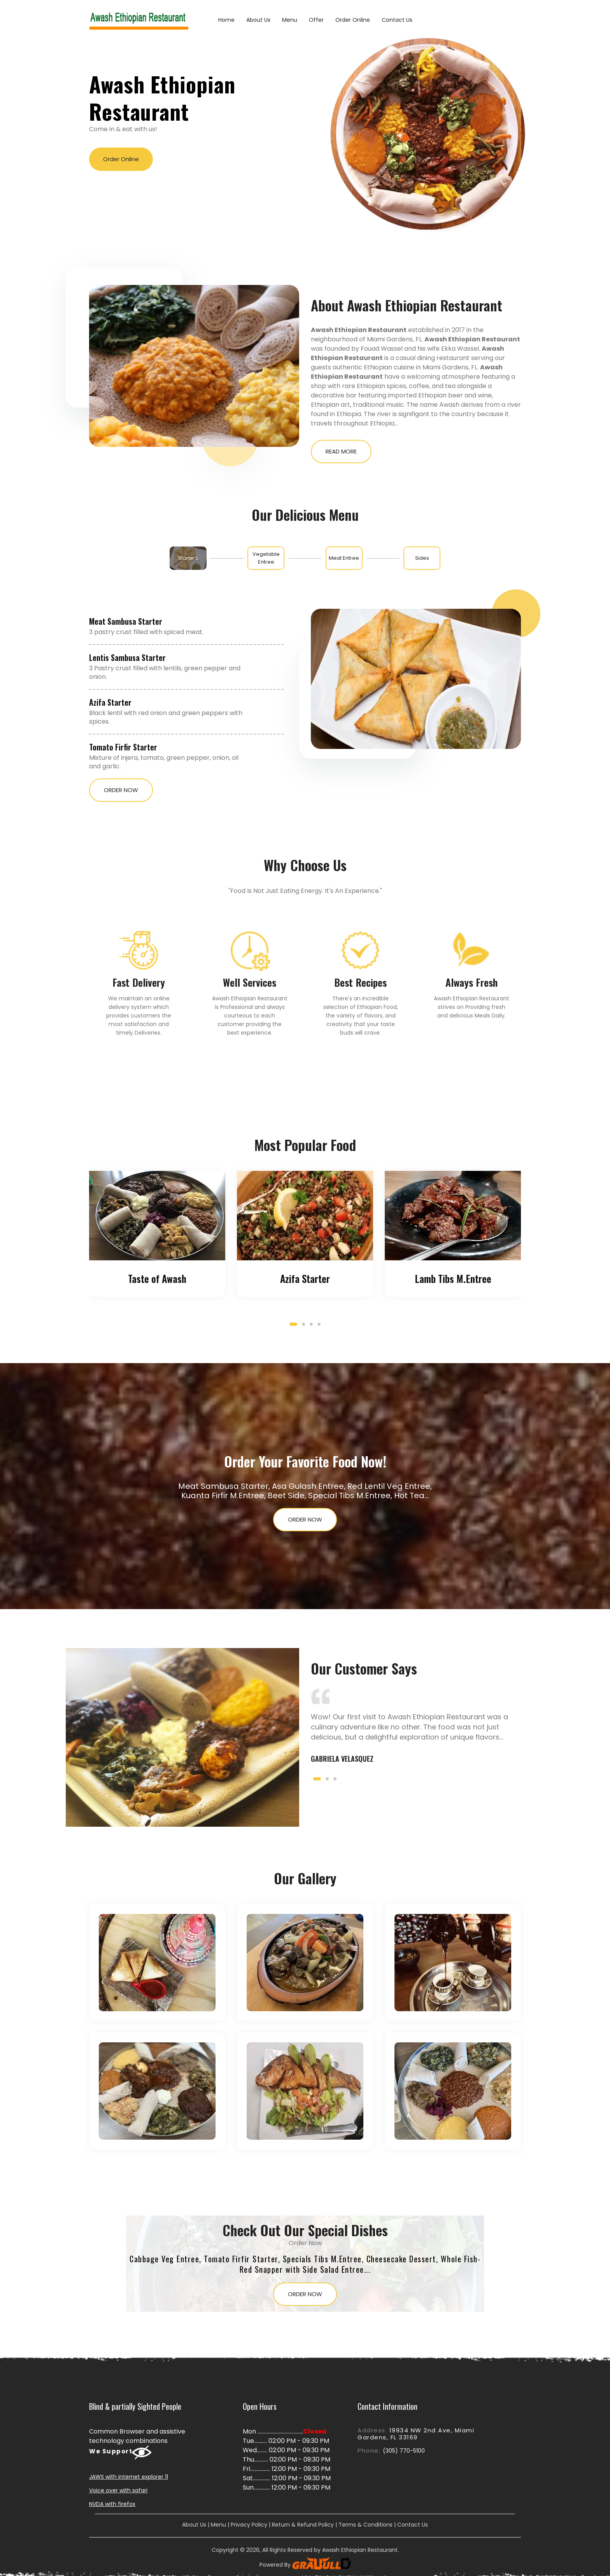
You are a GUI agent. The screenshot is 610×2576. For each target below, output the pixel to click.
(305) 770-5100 (404, 2451)
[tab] (188, 558)
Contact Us (397, 20)
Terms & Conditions (365, 2525)
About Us (258, 20)
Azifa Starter (110, 702)
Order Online (352, 20)
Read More (341, 451)
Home (226, 20)
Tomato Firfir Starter (123, 747)
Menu (289, 20)
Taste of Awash (157, 1278)
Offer (316, 20)
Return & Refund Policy (303, 2525)
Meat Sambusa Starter (125, 621)
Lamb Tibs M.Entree (453, 1278)
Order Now (121, 790)
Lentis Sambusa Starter (127, 657)
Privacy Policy (249, 2525)
